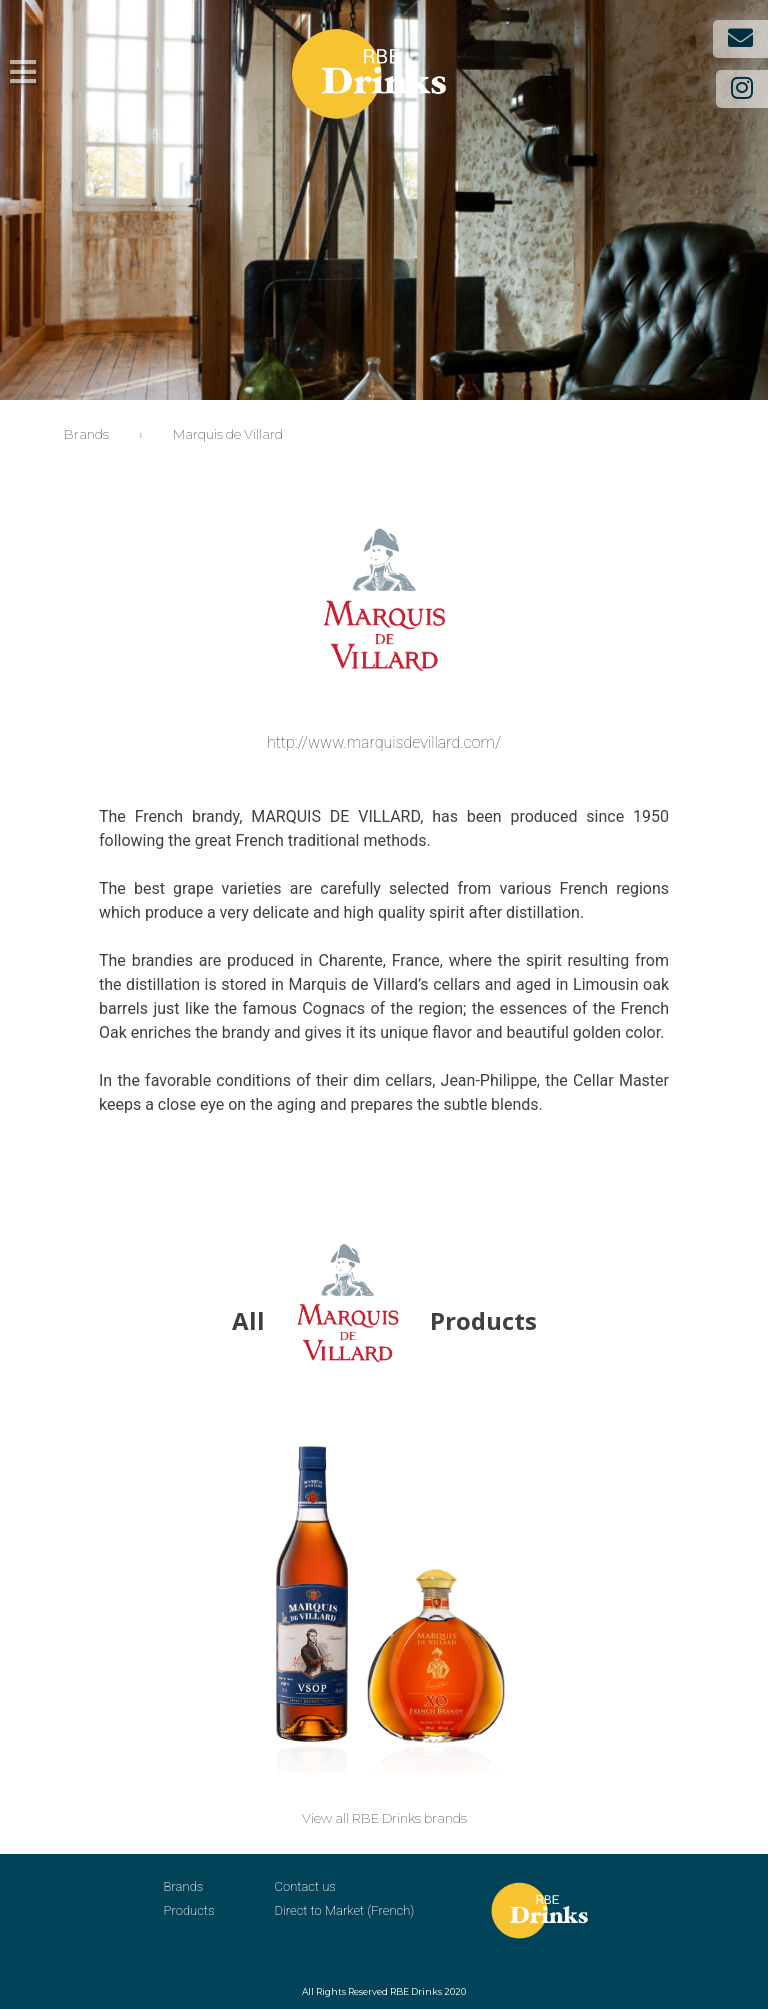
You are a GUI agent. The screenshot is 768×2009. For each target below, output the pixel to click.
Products (189, 1910)
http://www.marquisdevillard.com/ (384, 742)
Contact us (305, 1886)
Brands (184, 1886)
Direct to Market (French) (345, 1910)
